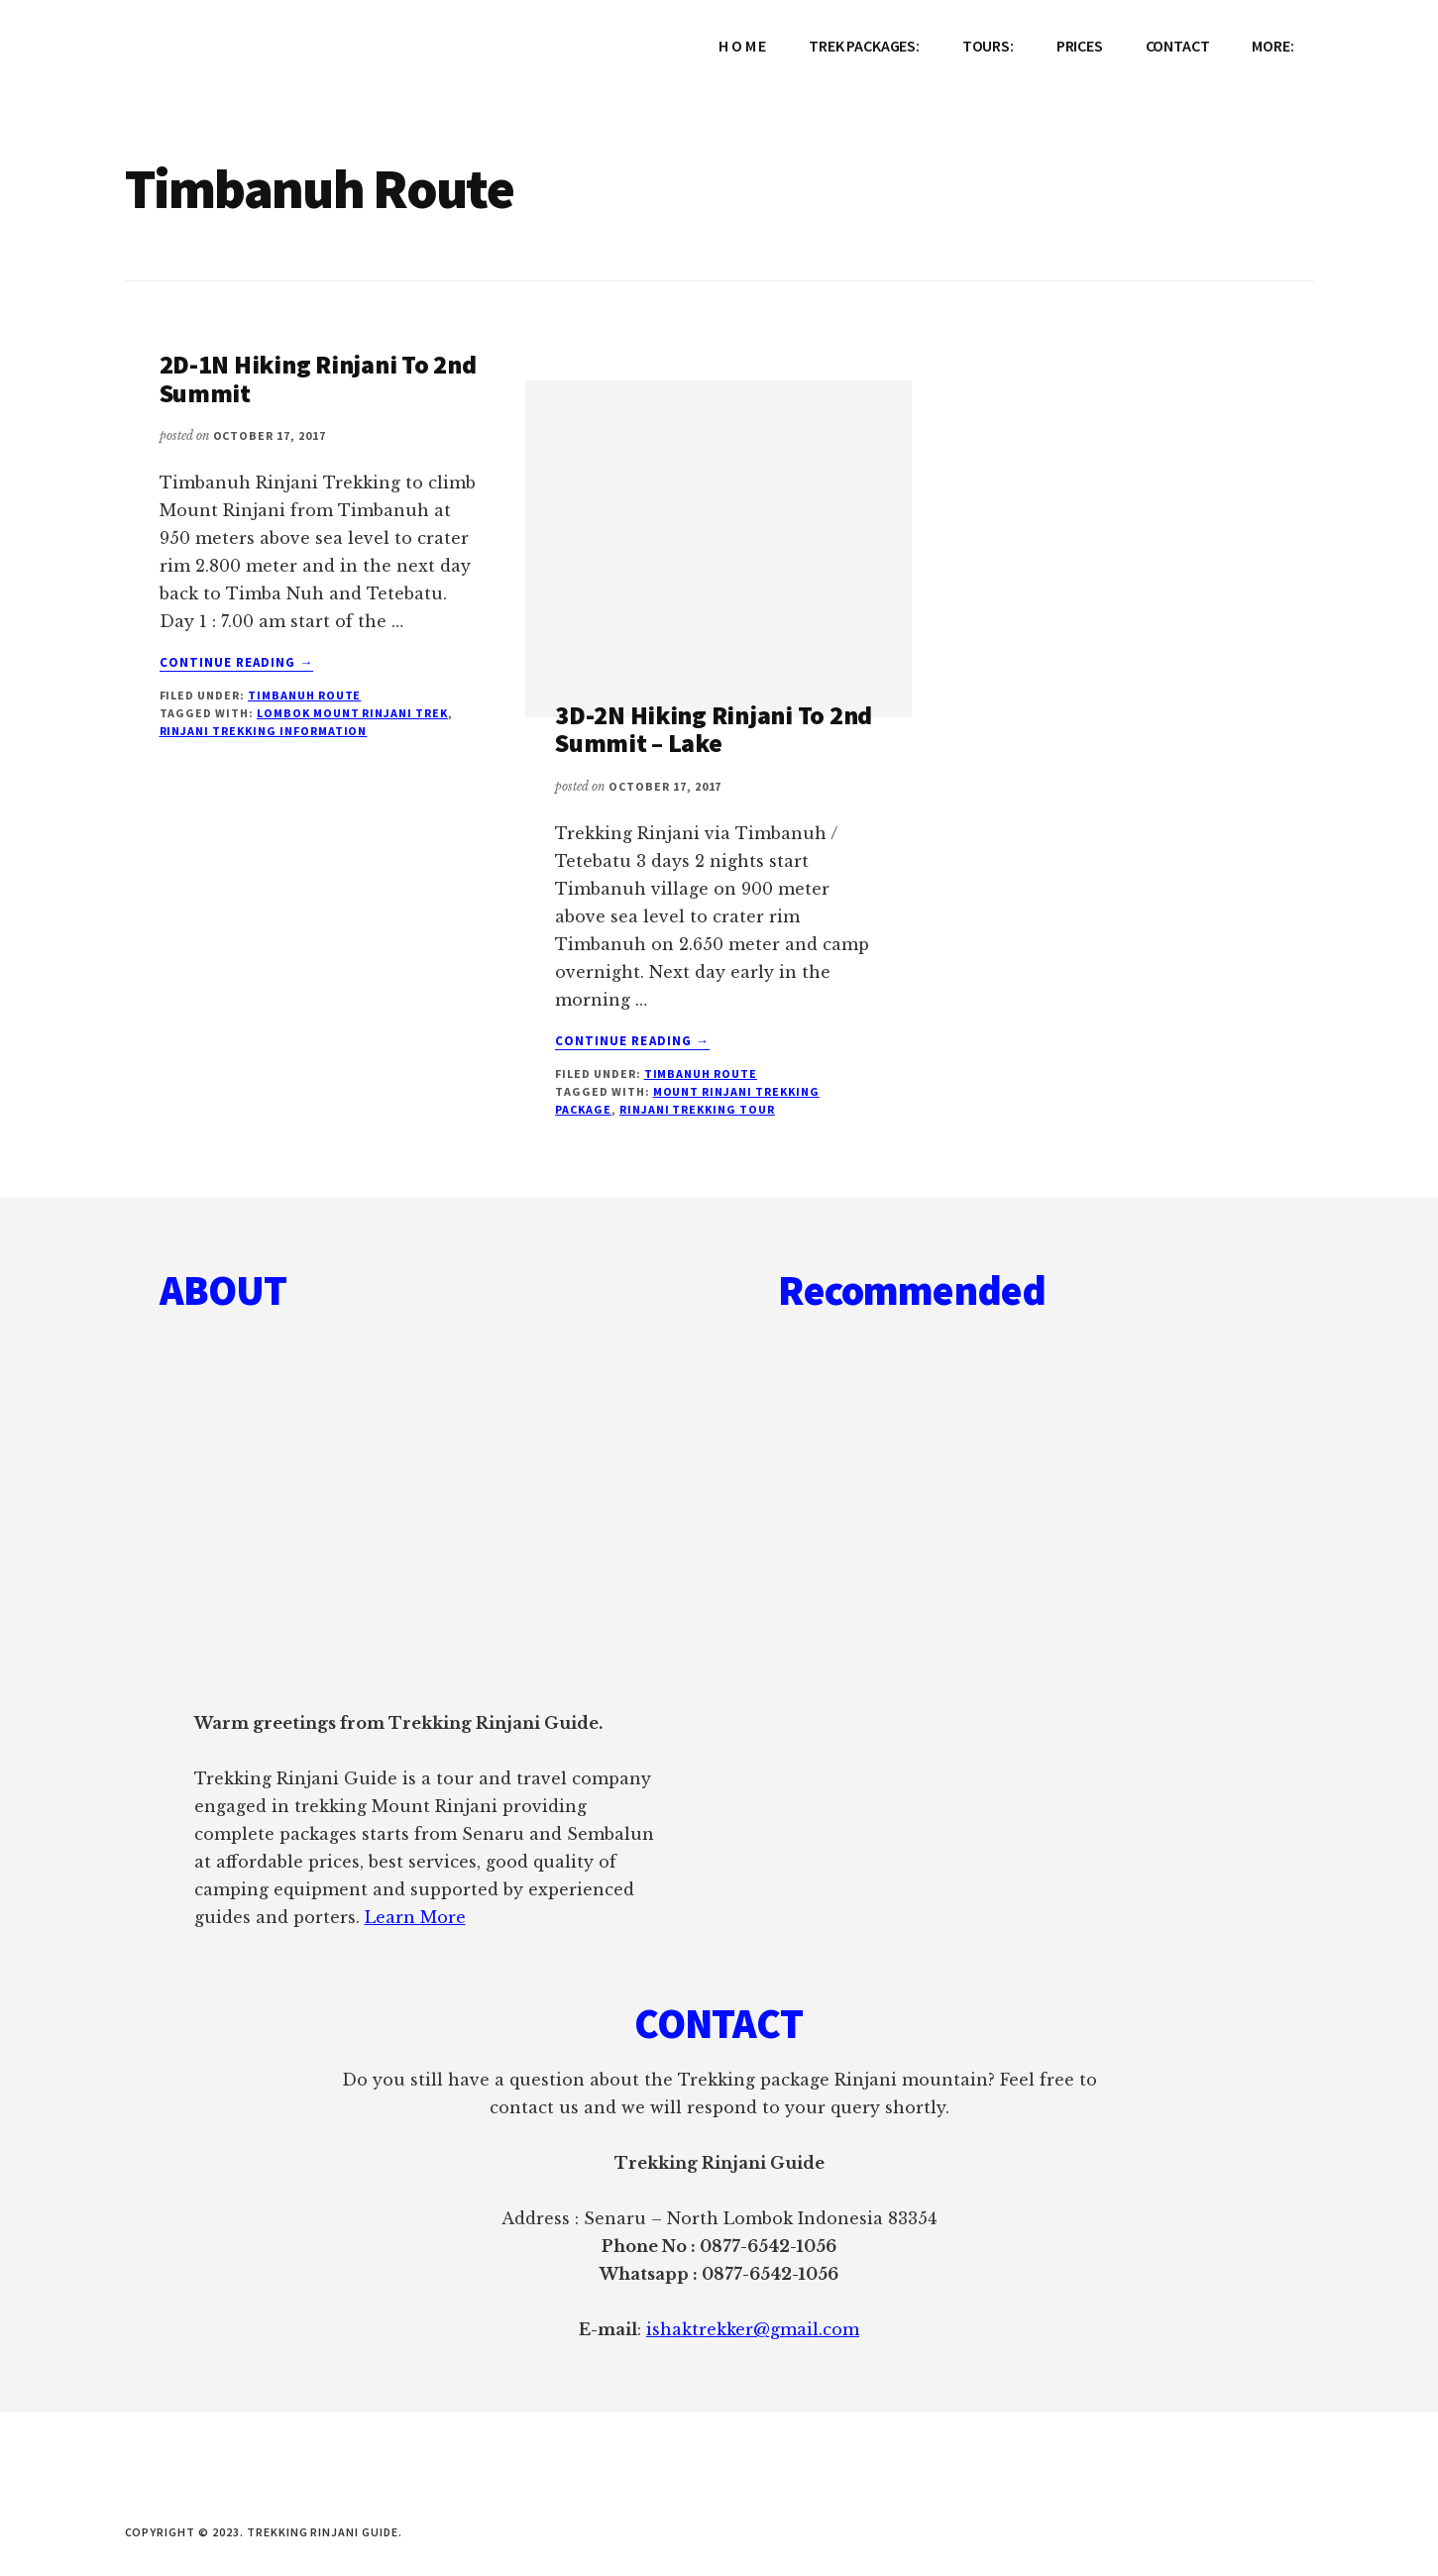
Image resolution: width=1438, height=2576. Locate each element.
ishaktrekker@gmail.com (752, 2329)
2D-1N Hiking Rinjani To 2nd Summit (318, 378)
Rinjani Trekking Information (264, 730)
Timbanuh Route (304, 695)
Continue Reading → (237, 663)
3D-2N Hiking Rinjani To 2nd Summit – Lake (713, 729)
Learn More (415, 1917)
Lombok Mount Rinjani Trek (352, 712)
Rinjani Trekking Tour (697, 1109)
